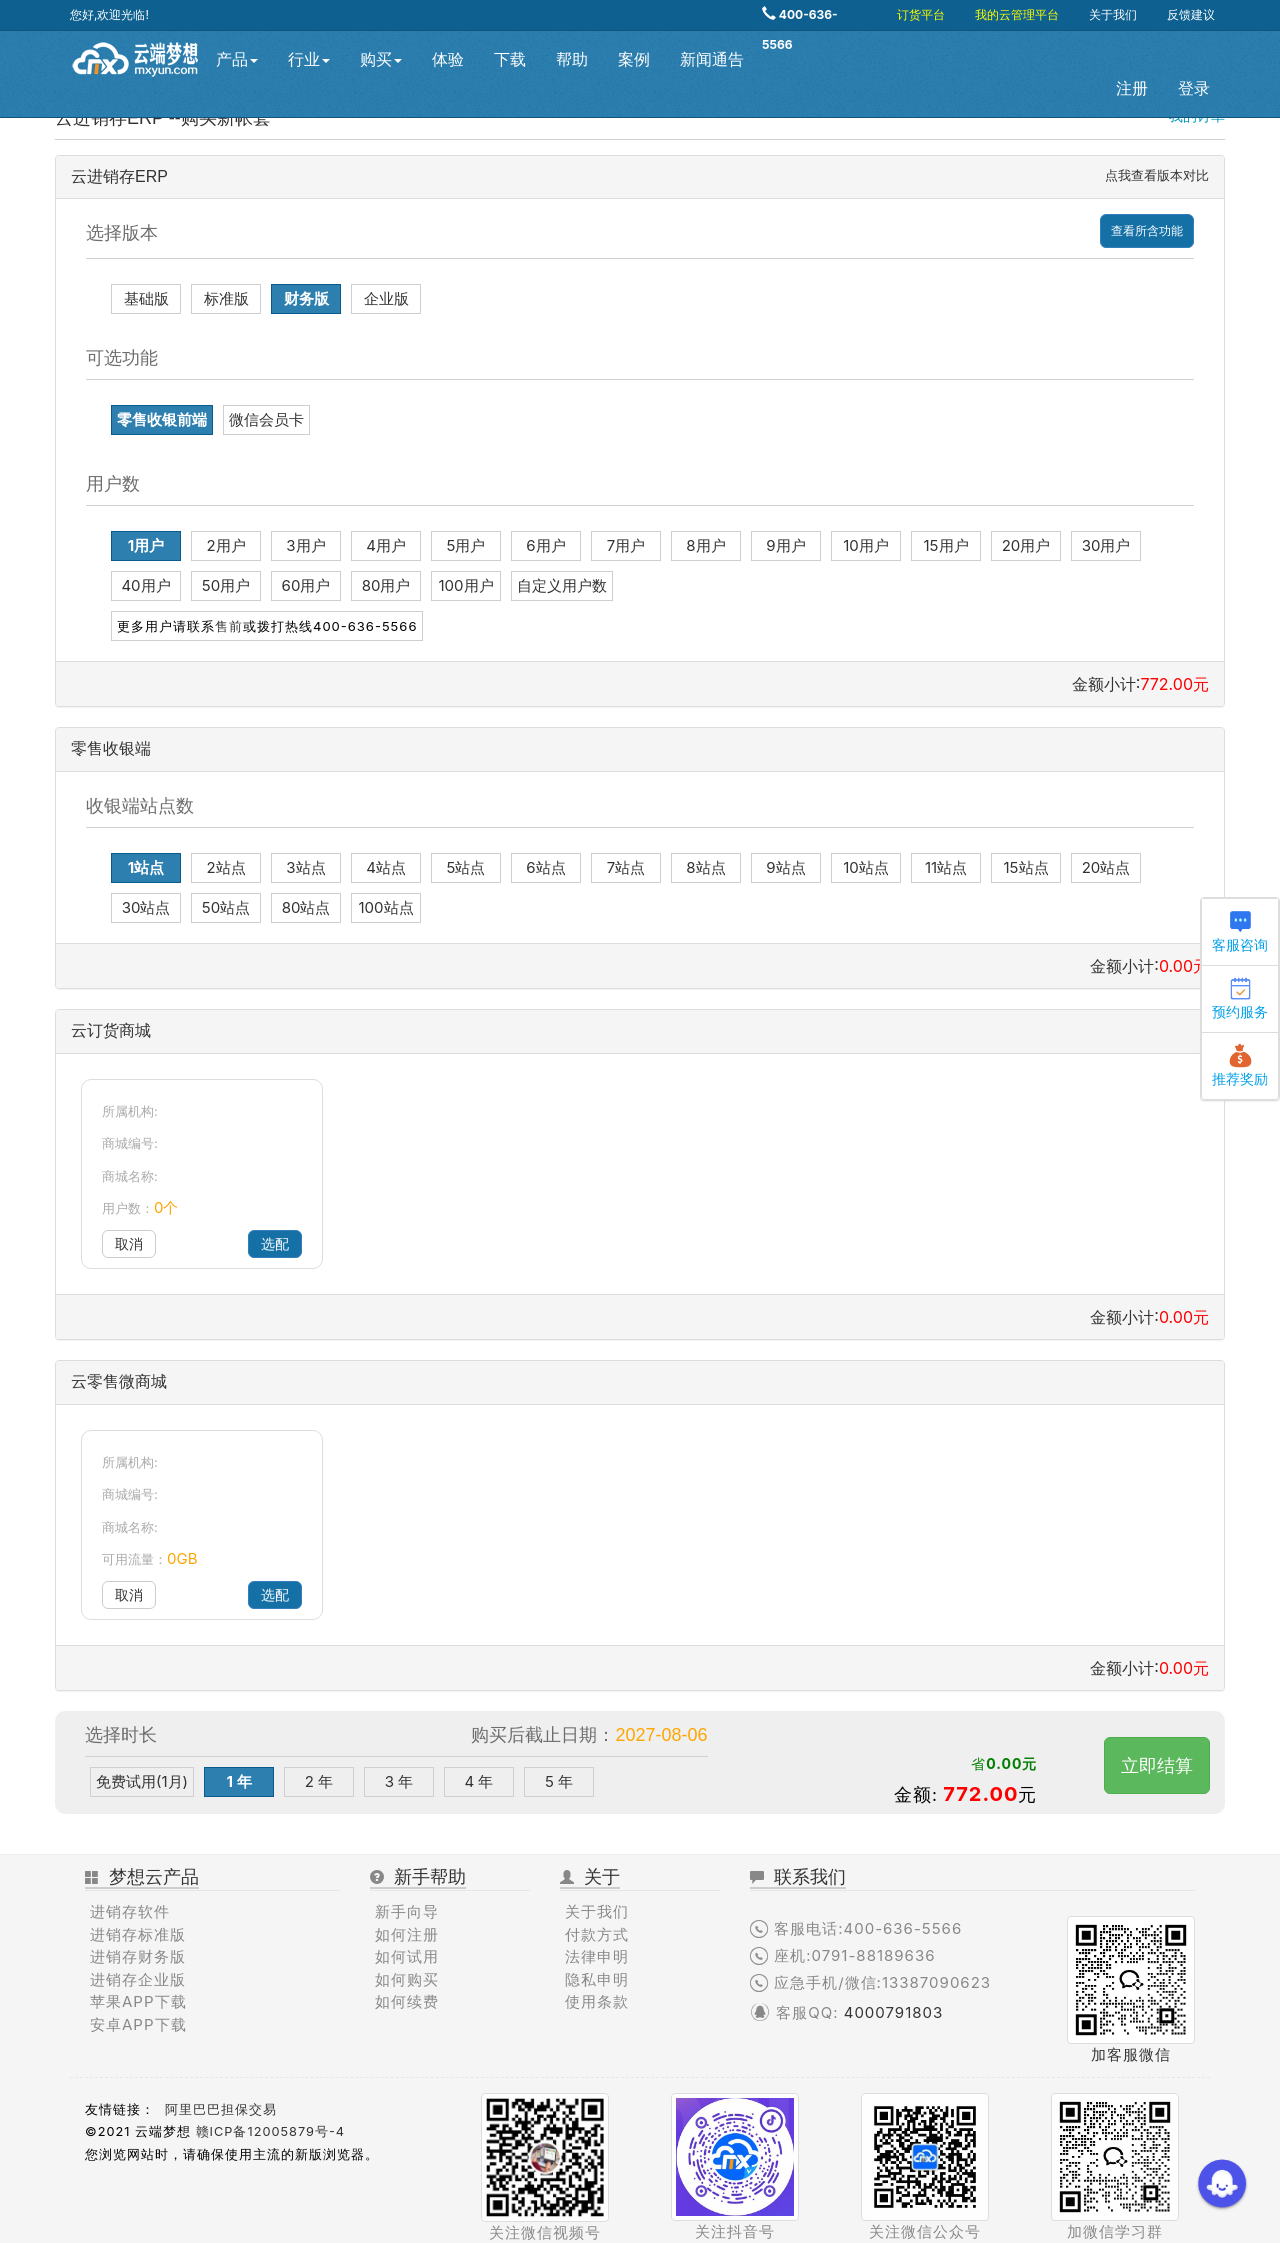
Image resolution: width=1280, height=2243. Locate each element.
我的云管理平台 (1017, 14)
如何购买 (407, 1979)
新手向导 (407, 1911)
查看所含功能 (1147, 230)
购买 (381, 59)
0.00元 (1011, 1763)
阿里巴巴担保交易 (221, 2109)
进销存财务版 (138, 1956)
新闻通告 (712, 59)
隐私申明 (597, 1979)
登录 (1194, 88)
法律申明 (597, 1956)
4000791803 (894, 2012)
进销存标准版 (138, 1934)
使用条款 (597, 2001)
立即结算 (1157, 1765)
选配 (275, 1243)
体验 (448, 59)
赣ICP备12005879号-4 (270, 2131)
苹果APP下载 (138, 2001)
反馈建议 (1191, 14)
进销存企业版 (138, 1979)
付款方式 (597, 1934)
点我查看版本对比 (1157, 175)
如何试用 (407, 1956)
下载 (510, 59)
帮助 (572, 59)
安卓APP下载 (138, 2024)
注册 (1132, 88)
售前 (229, 626)
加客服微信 (1131, 2054)
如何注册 (407, 1934)
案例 (634, 59)
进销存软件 (130, 1911)
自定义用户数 (562, 585)
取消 (129, 1243)
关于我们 (1113, 14)
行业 (309, 59)
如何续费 (407, 2001)
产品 (237, 59)
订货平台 (921, 14)
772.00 (980, 1794)
